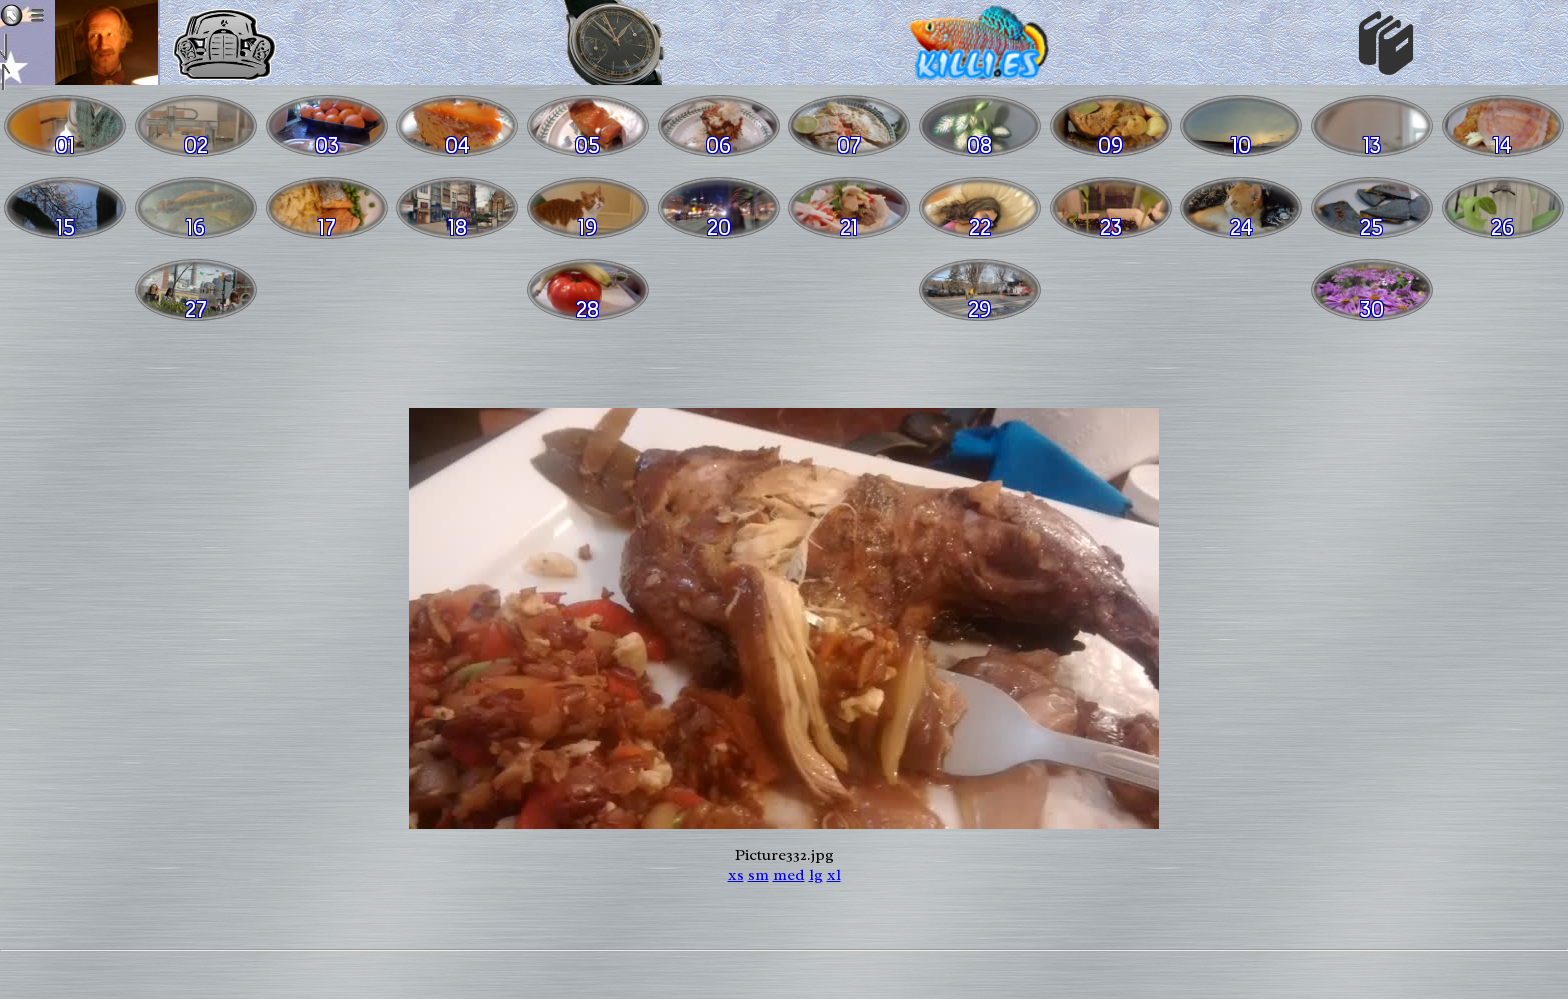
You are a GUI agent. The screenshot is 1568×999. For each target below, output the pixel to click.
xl (834, 875)
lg (816, 875)
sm (758, 875)
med (789, 875)
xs (736, 875)
